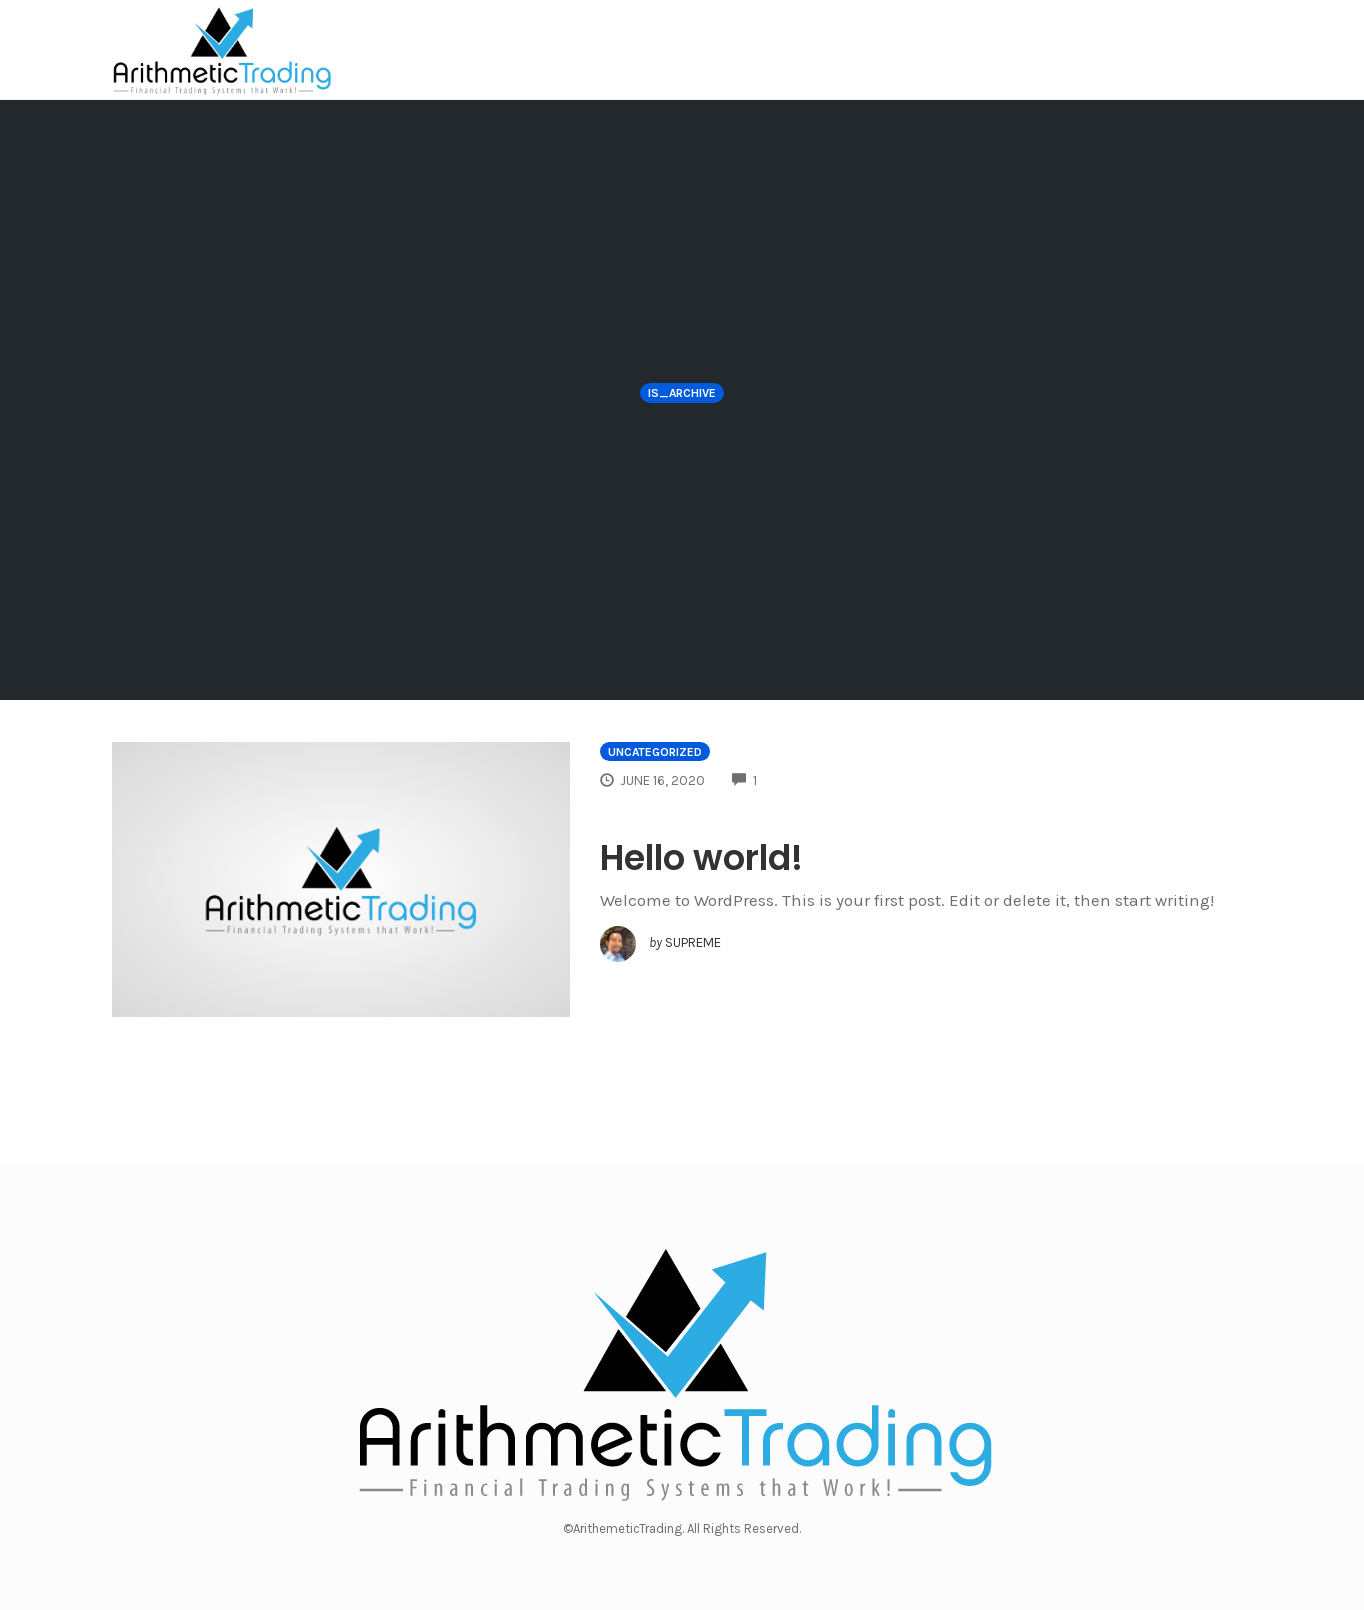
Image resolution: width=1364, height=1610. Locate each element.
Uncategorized (655, 752)
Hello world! (701, 857)
